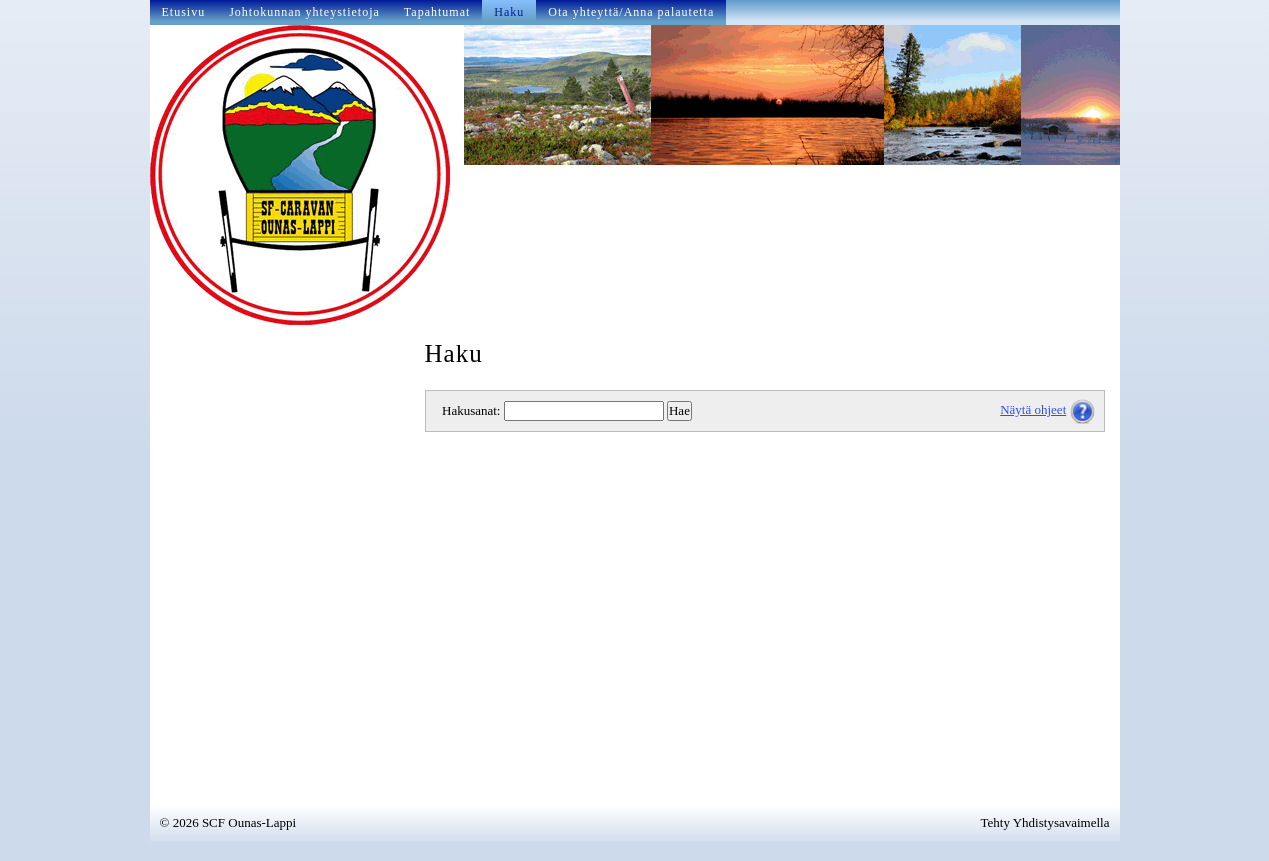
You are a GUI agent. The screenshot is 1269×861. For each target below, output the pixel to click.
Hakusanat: (471, 410)
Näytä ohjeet (1033, 409)
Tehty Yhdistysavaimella (1045, 822)
